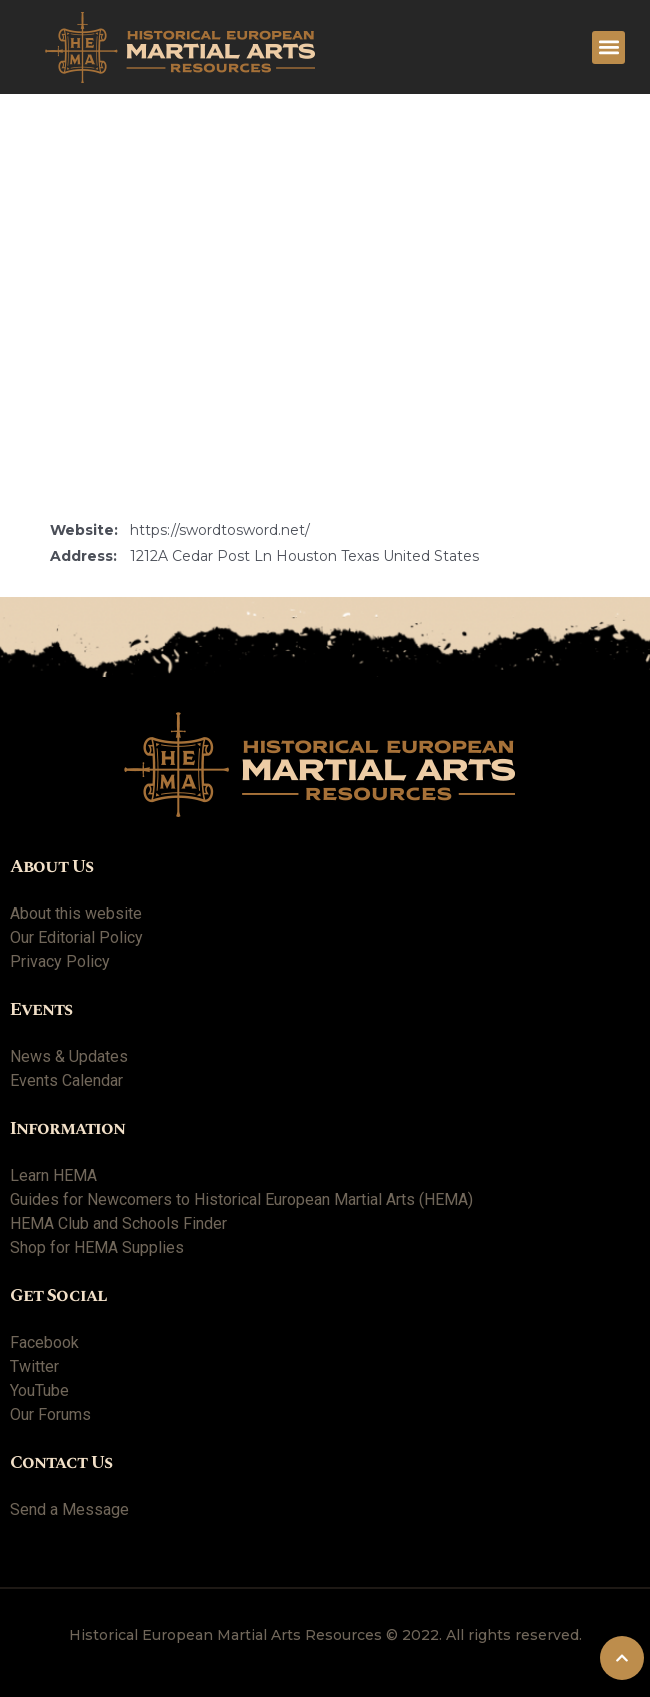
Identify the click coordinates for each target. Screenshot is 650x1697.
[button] (608, 47)
